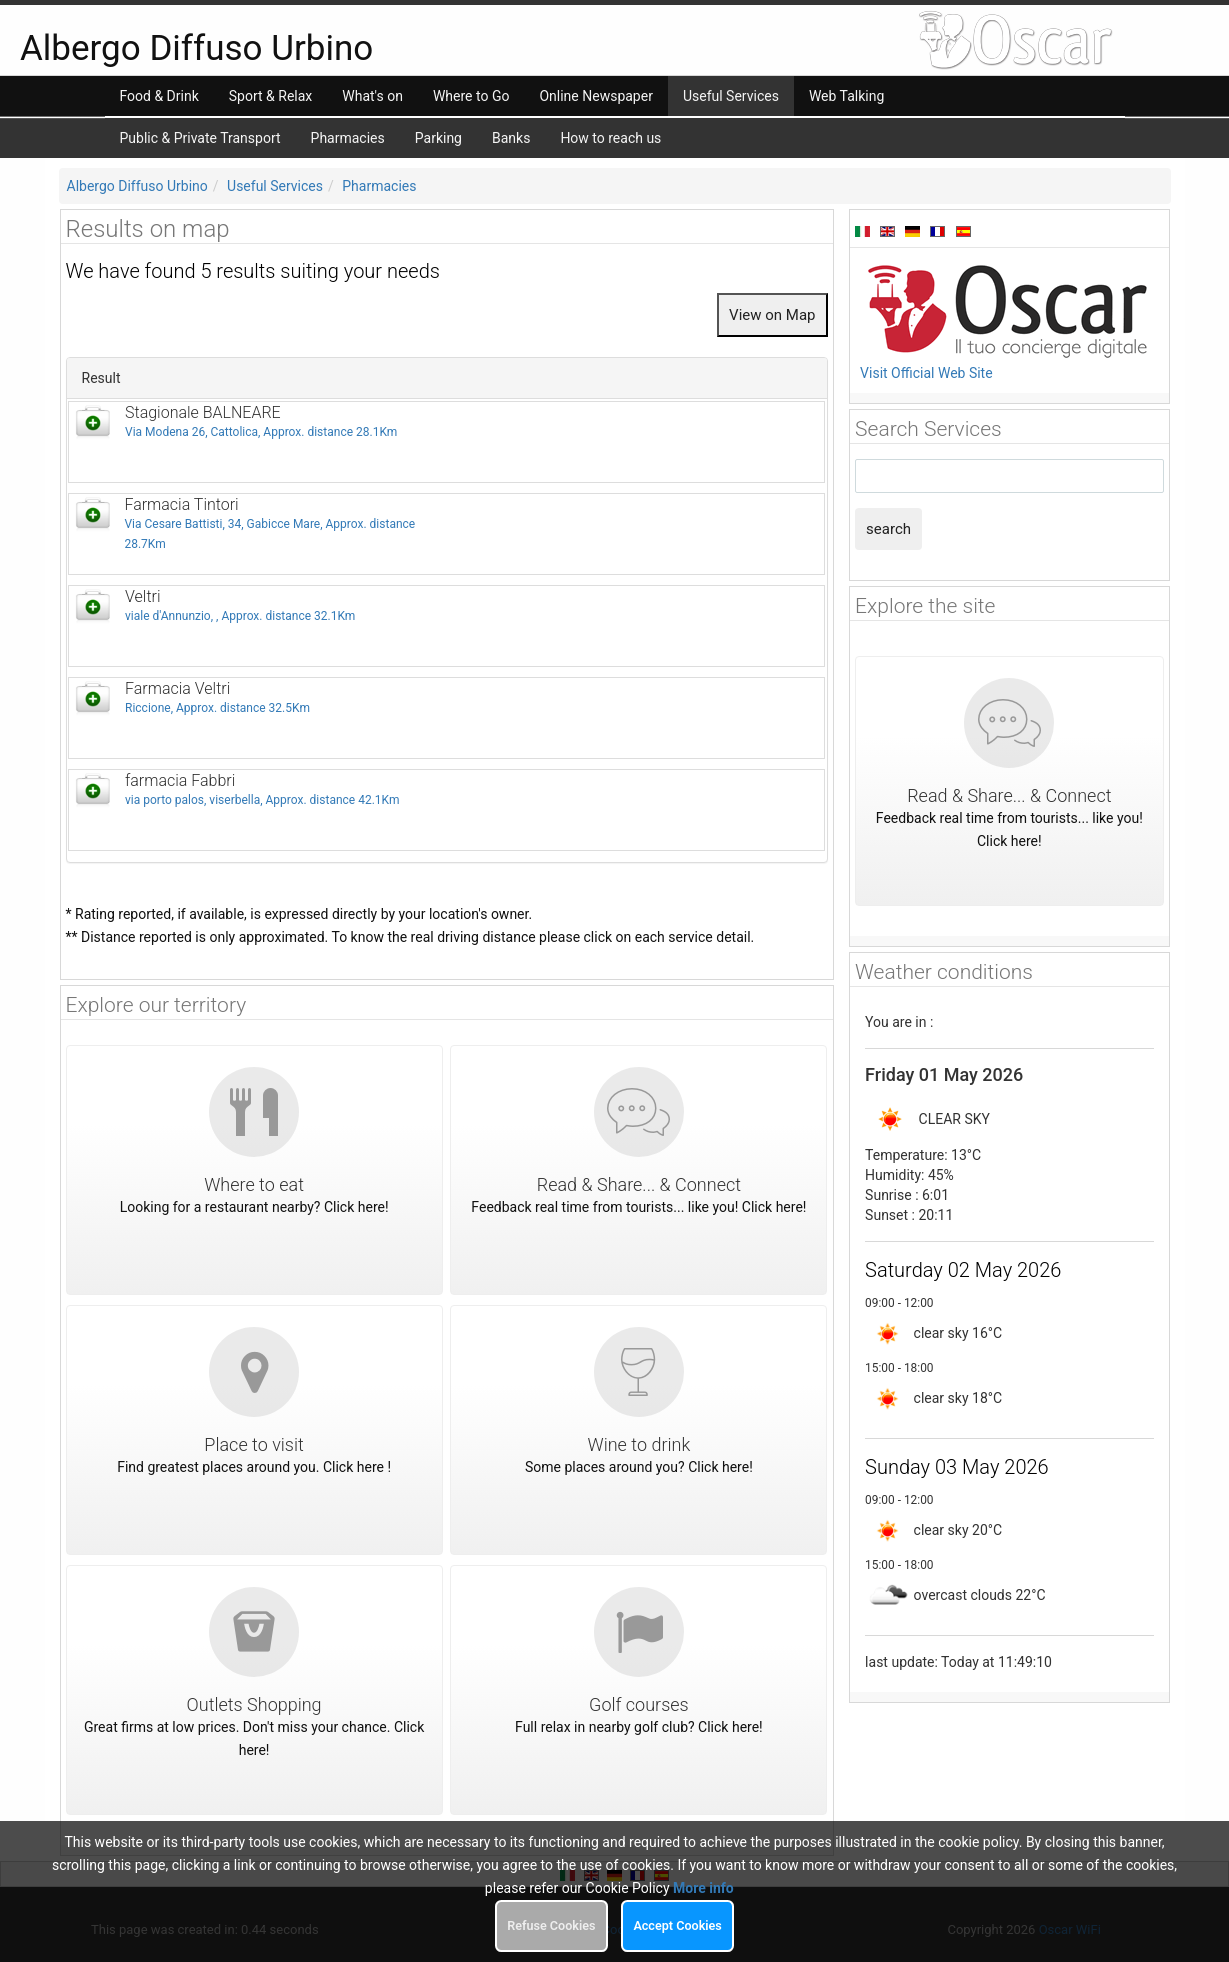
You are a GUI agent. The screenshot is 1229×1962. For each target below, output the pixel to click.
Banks (511, 138)
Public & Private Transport (200, 138)
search (888, 529)
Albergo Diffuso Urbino (137, 186)
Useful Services (275, 186)
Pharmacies (348, 138)
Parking (438, 138)
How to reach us (610, 138)
